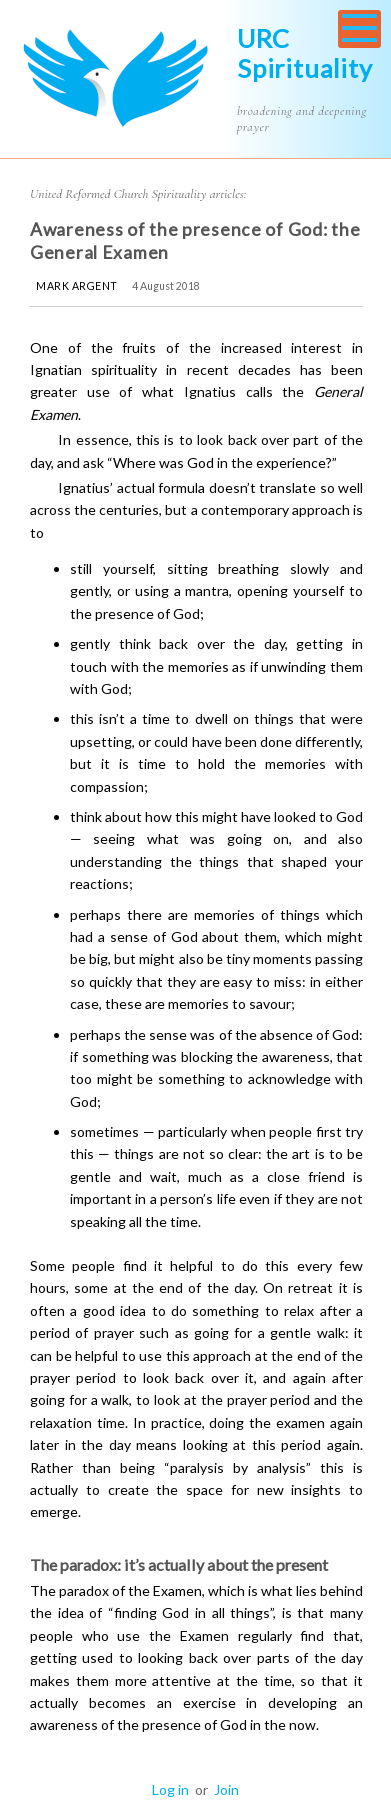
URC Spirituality (305, 53)
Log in (170, 1789)
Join (226, 1789)
